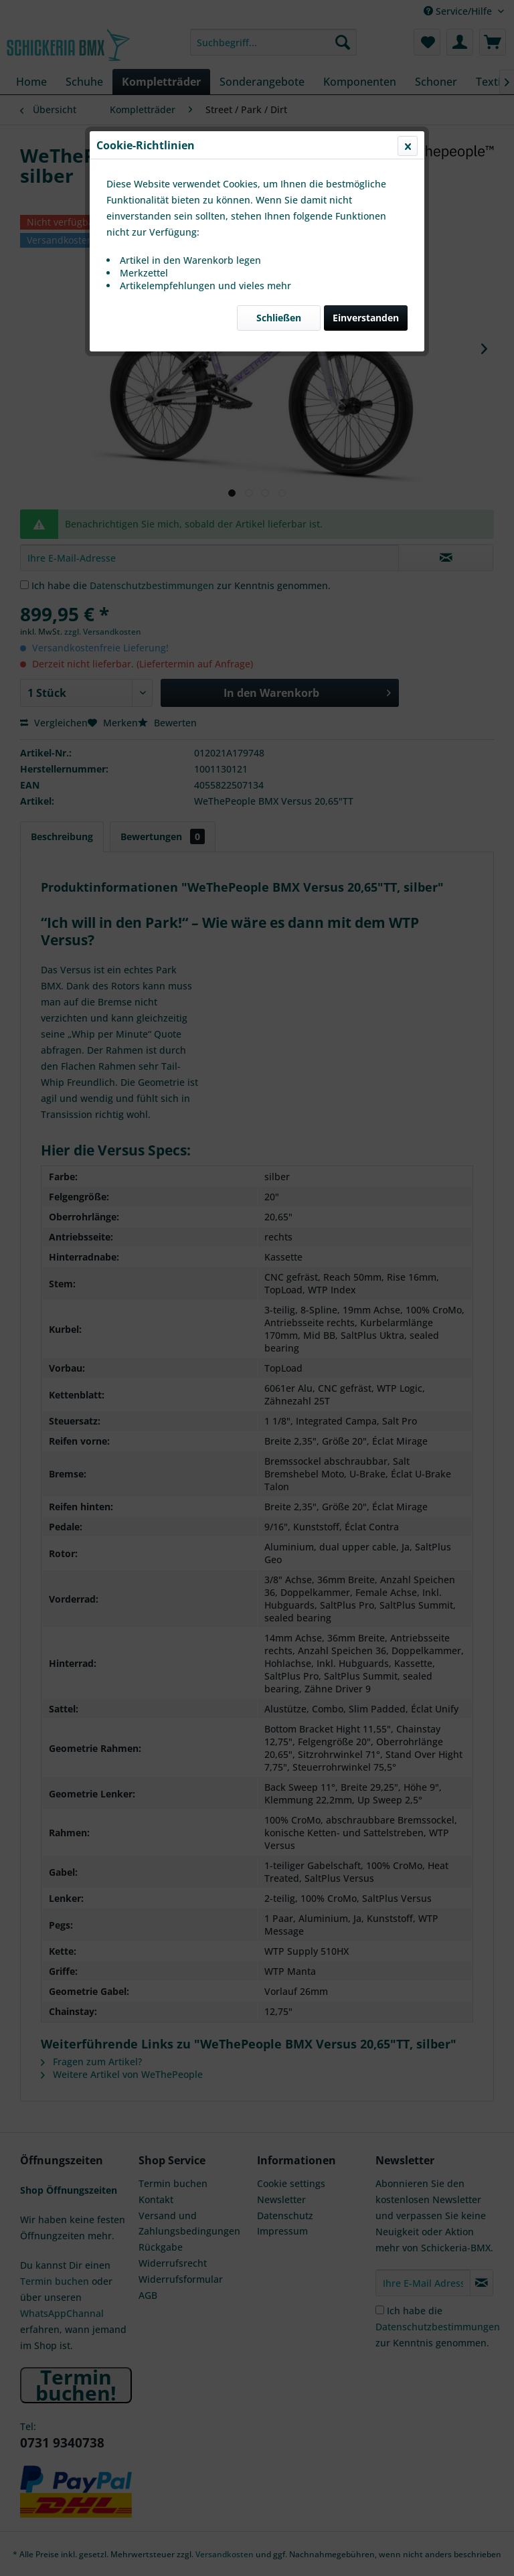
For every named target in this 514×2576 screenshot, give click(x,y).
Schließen (278, 317)
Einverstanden (366, 317)
